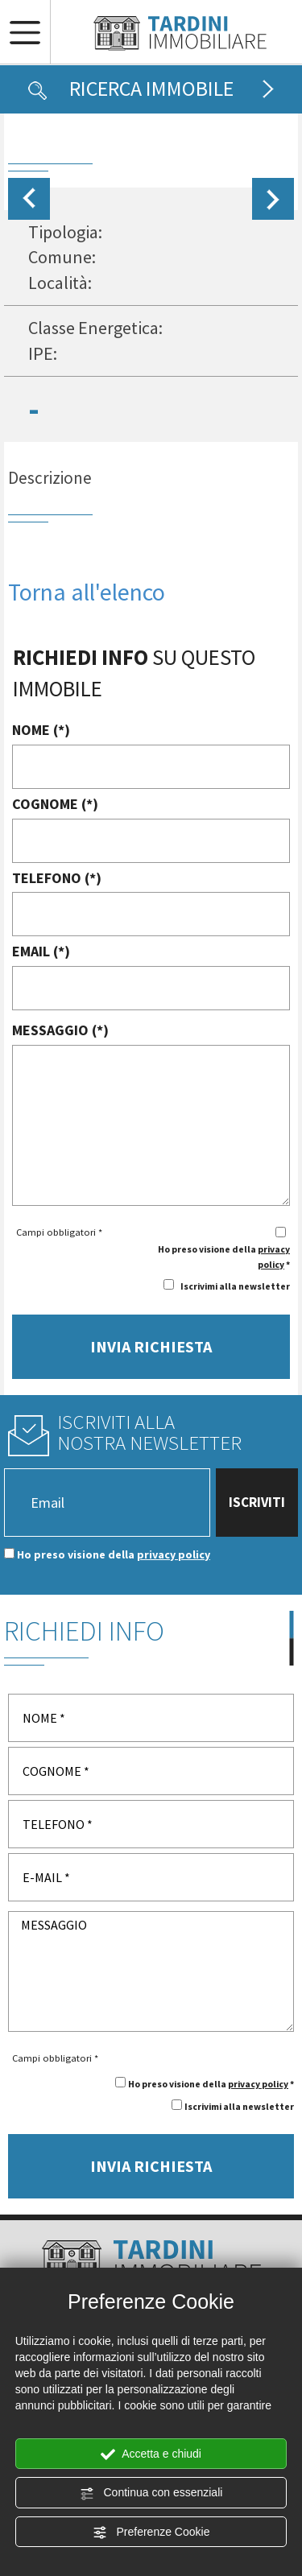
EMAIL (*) (41, 951)
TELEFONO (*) (56, 878)
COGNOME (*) (55, 804)
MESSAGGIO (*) (60, 1030)
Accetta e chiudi (151, 2454)
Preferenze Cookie (151, 2532)
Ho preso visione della (113, 1554)
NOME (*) (41, 729)
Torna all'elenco (86, 591)
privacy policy (173, 1554)
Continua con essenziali (151, 2493)
